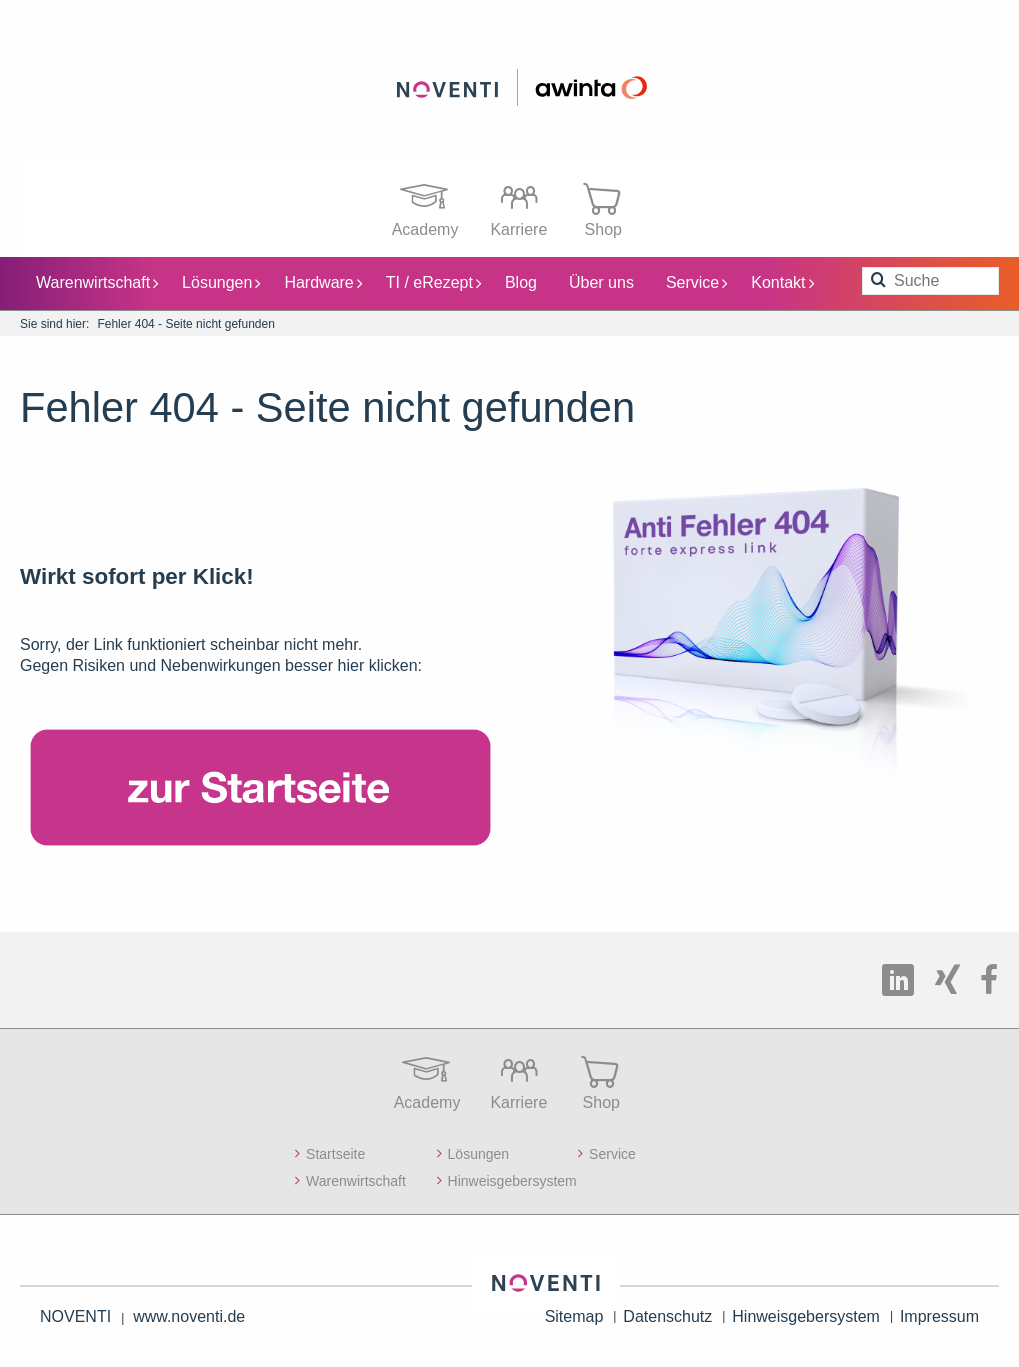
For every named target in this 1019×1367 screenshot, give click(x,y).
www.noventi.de (189, 1315)
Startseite (335, 1154)
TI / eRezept (433, 281)
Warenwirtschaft (97, 281)
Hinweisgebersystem (512, 1180)
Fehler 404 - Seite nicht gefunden (185, 323)
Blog (521, 281)
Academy (425, 204)
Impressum (939, 1315)
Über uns (601, 281)
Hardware (322, 281)
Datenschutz (667, 1315)
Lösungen (221, 281)
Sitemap (574, 1315)
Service (696, 281)
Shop (603, 204)
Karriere (518, 204)
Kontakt (782, 281)
